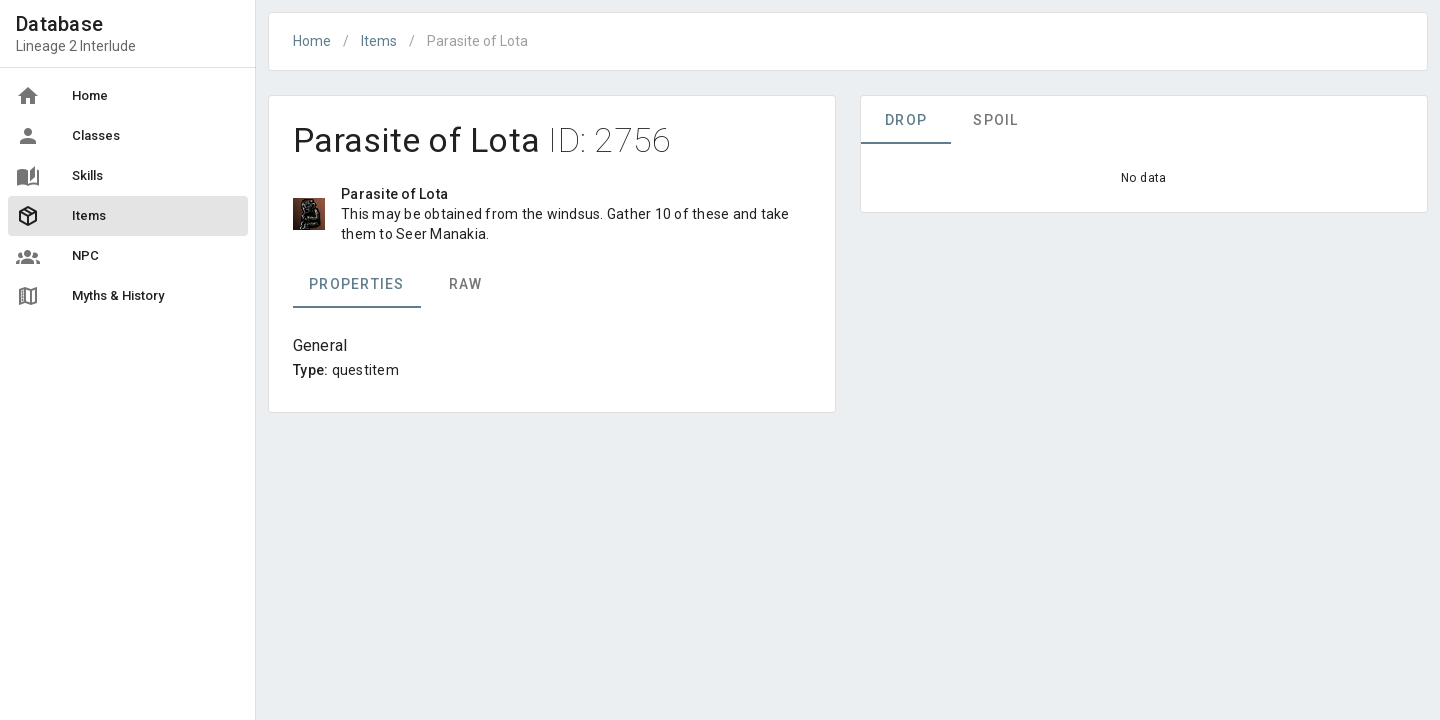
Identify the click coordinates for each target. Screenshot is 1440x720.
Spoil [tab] (995, 120)
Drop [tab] (906, 120)
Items (379, 41)
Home (312, 41)
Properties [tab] (357, 284)
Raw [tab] (466, 284)
